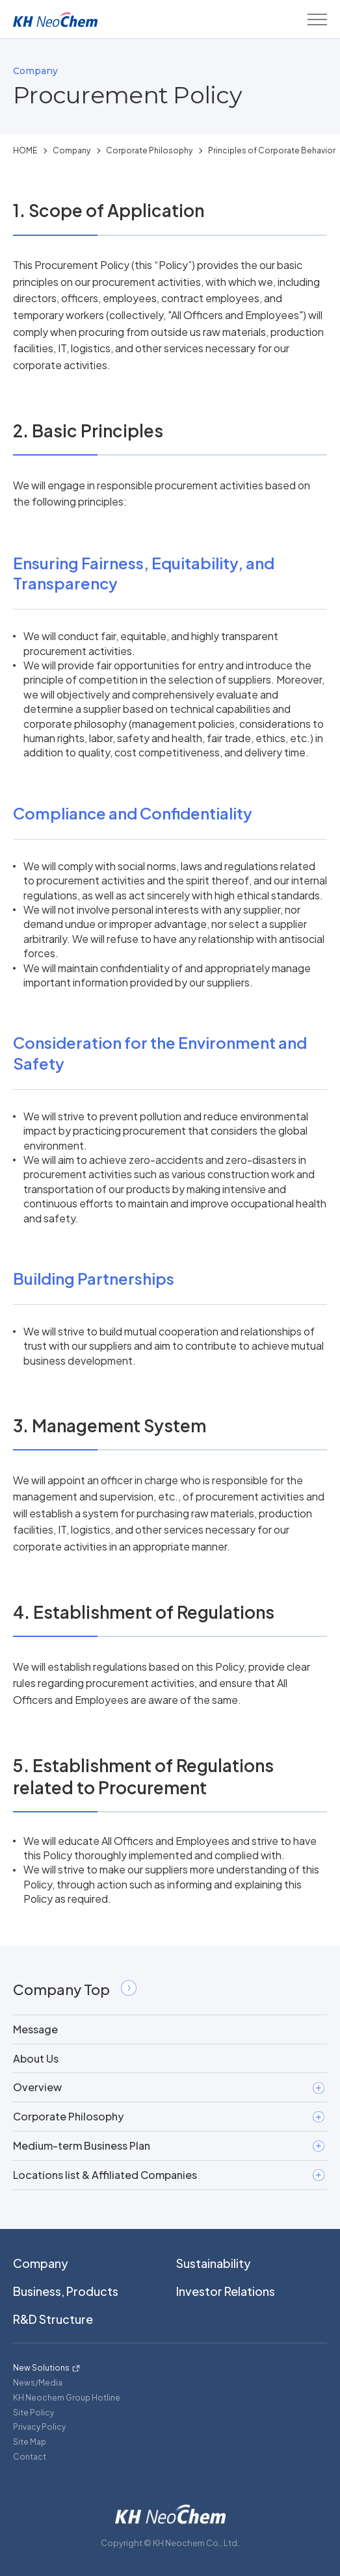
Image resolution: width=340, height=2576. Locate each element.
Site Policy (33, 2412)
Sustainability (213, 2263)
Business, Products (65, 2291)
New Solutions (41, 2368)
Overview (168, 2087)
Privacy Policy (39, 2427)
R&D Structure (53, 2319)
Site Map (29, 2442)
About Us (36, 2058)
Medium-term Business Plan (168, 2145)
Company (71, 150)
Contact (29, 2457)
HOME (25, 150)
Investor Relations (225, 2291)
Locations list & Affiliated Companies (168, 2175)
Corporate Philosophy (149, 150)
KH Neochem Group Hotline (66, 2397)
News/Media (37, 2383)
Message (35, 2029)
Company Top (75, 1989)
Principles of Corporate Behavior (271, 150)
